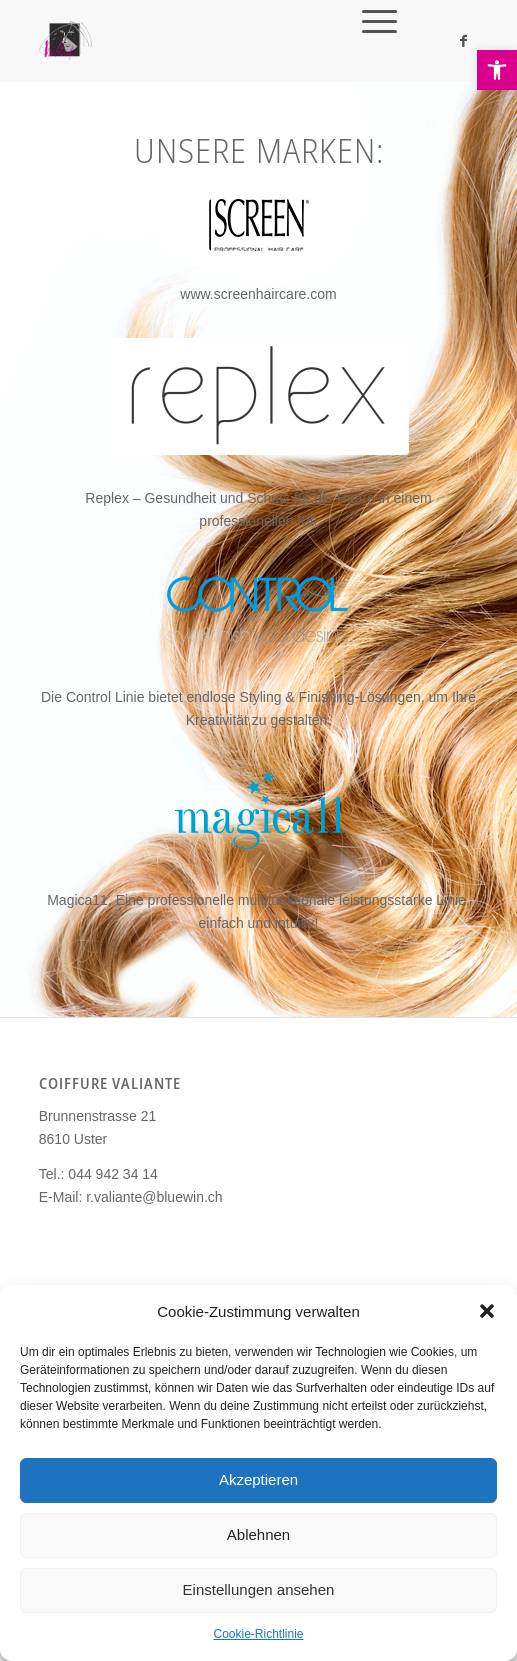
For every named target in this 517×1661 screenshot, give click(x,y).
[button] (487, 1311)
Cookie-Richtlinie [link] (258, 1634)
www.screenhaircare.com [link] (258, 294)
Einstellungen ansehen (259, 1589)
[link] (497, 70)
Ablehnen (258, 1534)
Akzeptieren (258, 1479)
